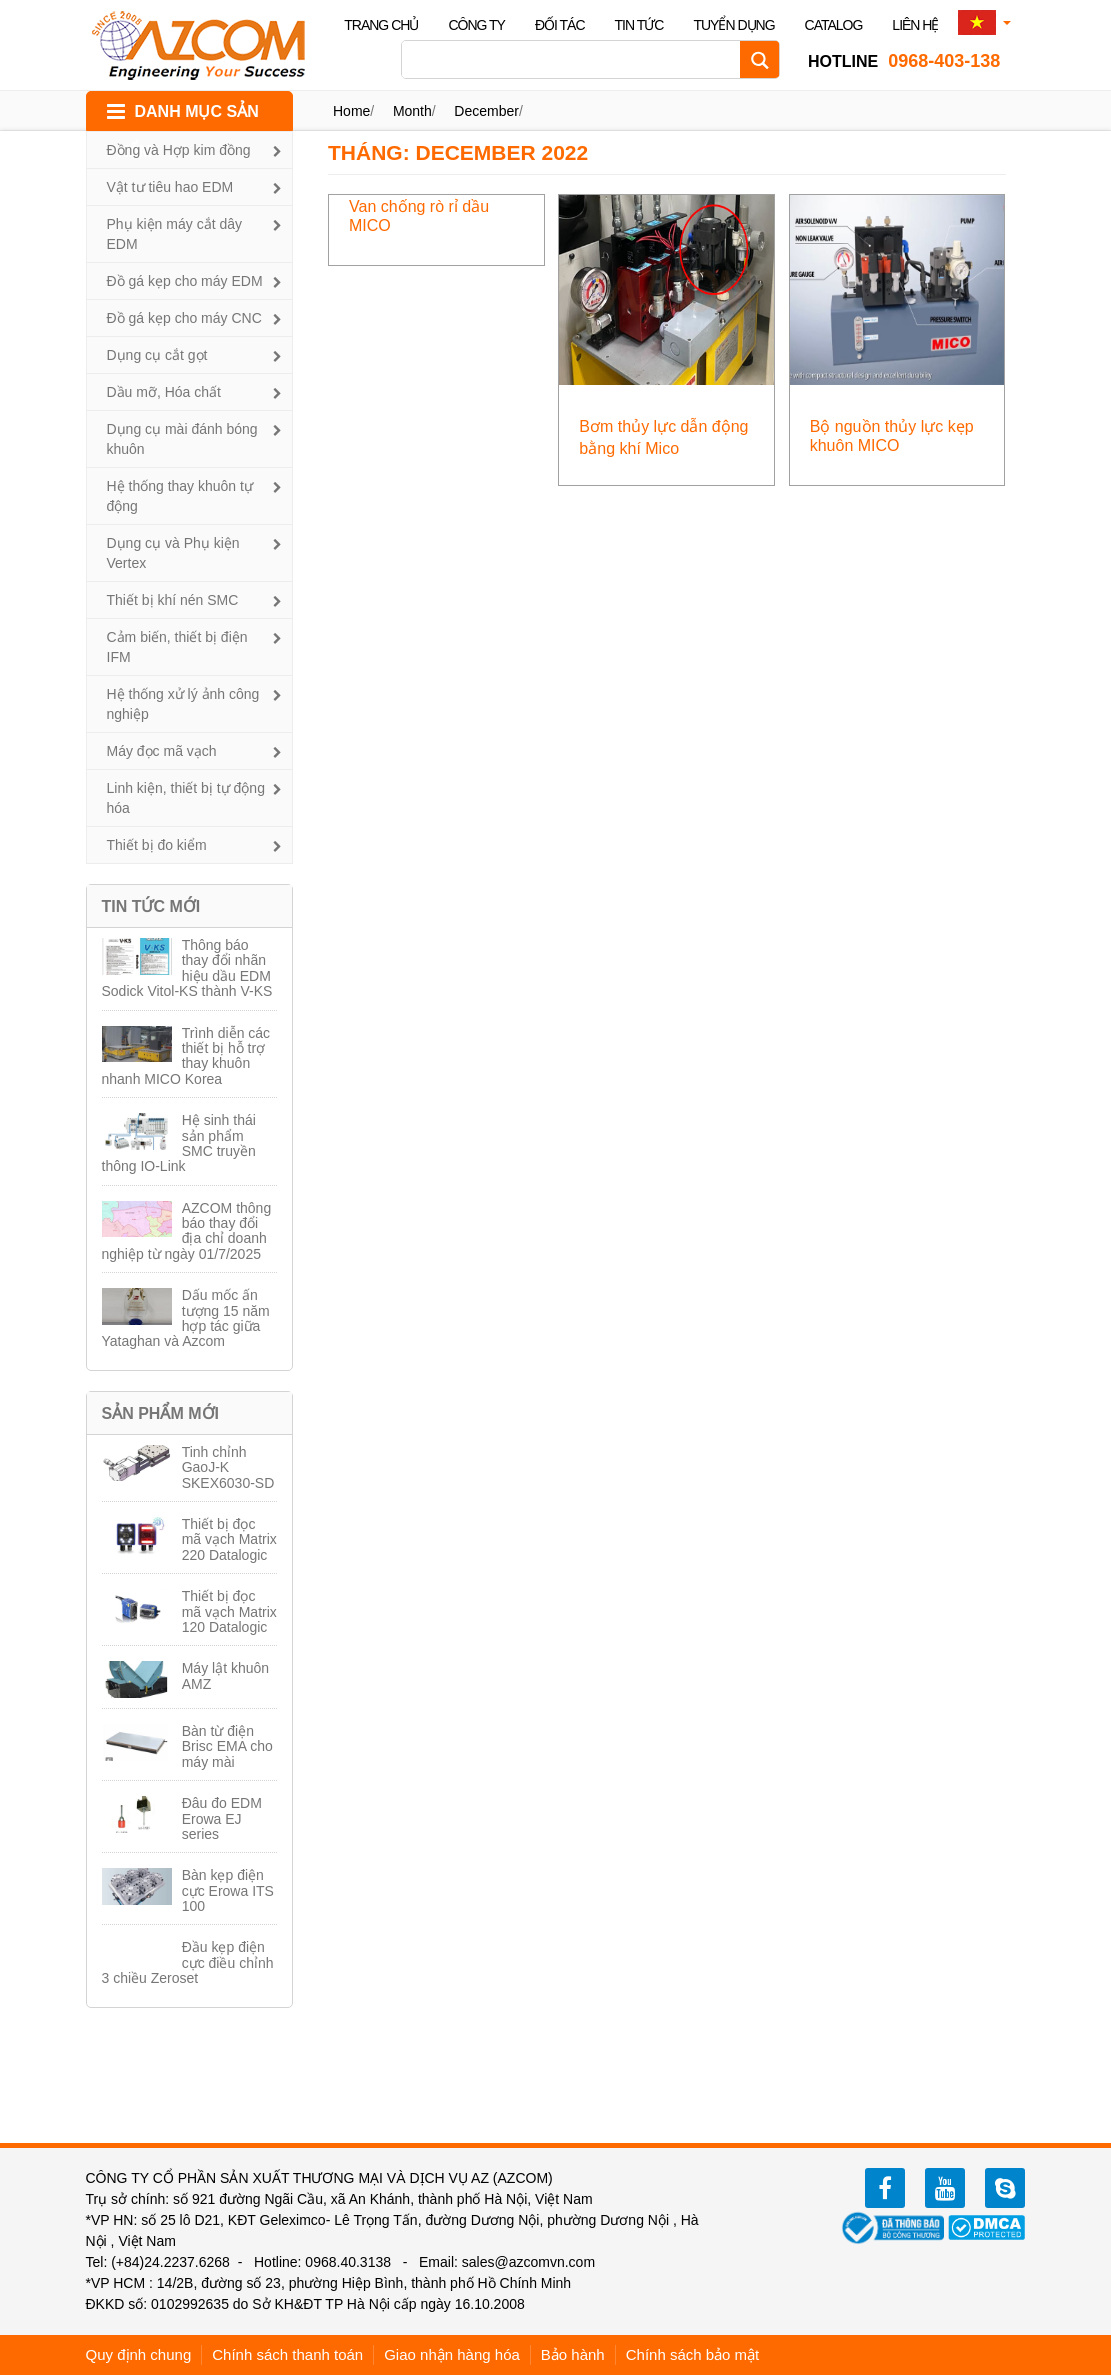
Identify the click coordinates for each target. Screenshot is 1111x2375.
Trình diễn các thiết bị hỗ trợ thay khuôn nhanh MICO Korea (186, 1056)
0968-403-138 (904, 61)
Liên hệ (915, 25)
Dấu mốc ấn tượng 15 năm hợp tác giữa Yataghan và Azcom (186, 1318)
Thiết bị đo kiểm (157, 845)
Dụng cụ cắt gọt (157, 355)
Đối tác (560, 25)
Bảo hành (573, 2354)
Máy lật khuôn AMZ (225, 1675)
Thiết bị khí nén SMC (173, 600)
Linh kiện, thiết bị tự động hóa (186, 798)
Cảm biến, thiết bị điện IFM (177, 647)
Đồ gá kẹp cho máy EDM (185, 281)
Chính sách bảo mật (693, 2354)
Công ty (476, 25)
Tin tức (639, 25)
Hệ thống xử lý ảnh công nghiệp (183, 704)
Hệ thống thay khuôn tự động (180, 496)
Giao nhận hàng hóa (452, 2354)
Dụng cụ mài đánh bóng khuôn (182, 439)
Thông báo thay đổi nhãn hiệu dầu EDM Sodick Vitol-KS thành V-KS (187, 968)
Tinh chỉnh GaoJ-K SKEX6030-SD (228, 1467)
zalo (1005, 2188)
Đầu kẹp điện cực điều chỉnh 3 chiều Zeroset (188, 1962)
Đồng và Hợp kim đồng (179, 150)
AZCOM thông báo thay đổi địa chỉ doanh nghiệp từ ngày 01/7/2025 (187, 1231)
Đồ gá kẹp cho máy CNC (184, 318)
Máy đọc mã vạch (162, 751)
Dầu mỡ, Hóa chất (164, 392)
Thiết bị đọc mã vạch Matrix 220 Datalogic (229, 1539)
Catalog (834, 25)
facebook (885, 2188)
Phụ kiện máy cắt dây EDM (175, 234)
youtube (945, 2188)
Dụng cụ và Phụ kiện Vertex (173, 553)
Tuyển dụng (733, 25)
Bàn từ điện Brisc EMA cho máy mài (227, 1746)
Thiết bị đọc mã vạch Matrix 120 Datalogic (229, 1611)
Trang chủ (381, 25)
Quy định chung (139, 2354)
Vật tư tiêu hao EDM (170, 187)
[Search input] (576, 59)
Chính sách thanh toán (287, 2354)
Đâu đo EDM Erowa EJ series (222, 1818)
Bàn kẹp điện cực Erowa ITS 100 (228, 1890)
